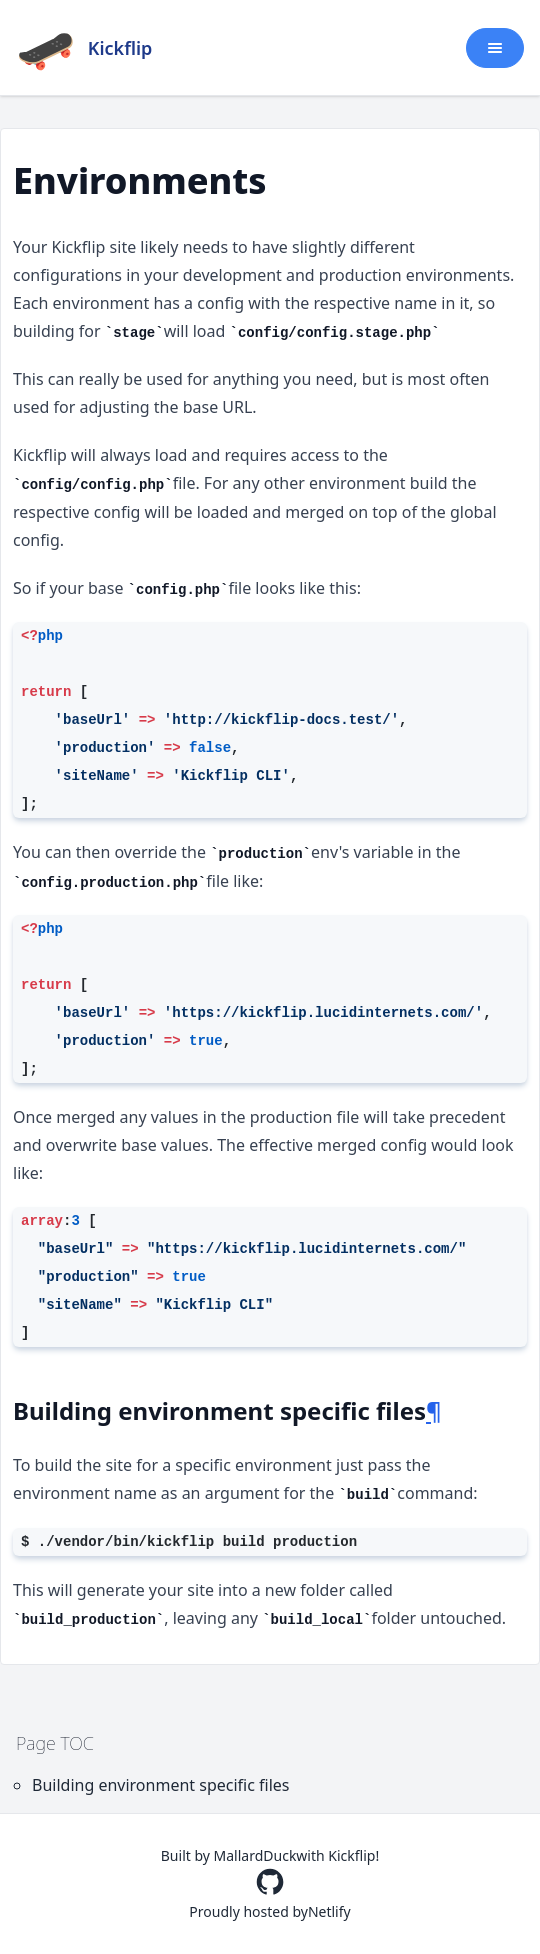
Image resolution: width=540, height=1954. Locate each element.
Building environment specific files (161, 1785)
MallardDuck (255, 1855)
